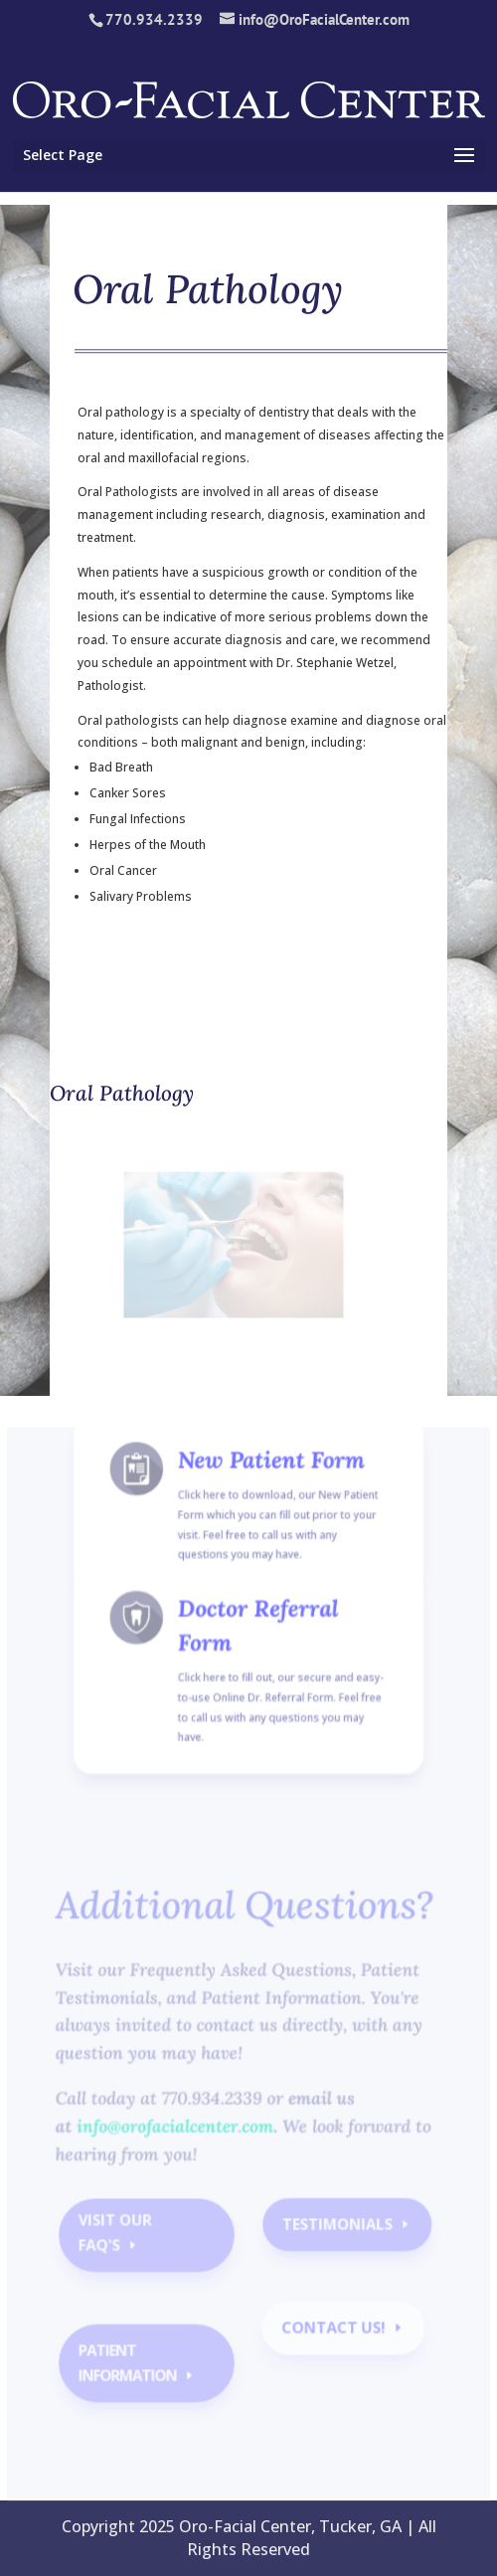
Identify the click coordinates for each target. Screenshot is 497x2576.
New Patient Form (269, 1493)
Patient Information (130, 2365)
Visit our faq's (118, 2239)
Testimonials (335, 2231)
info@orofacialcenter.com (177, 2135)
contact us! (332, 2331)
